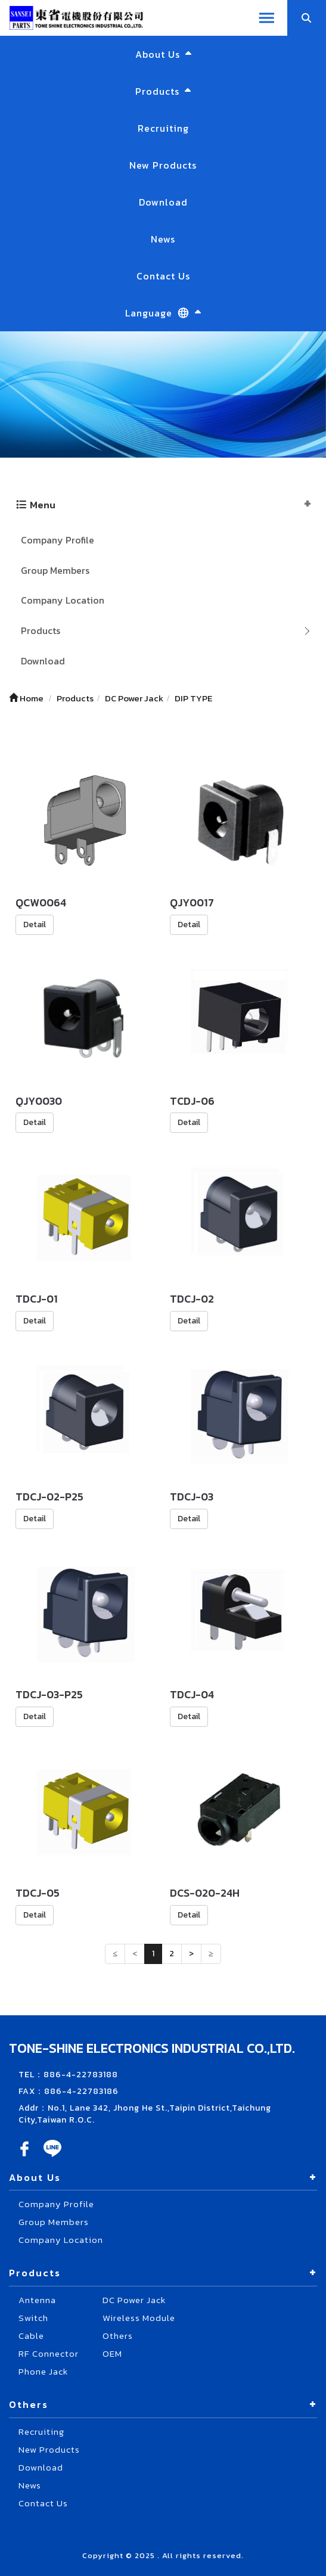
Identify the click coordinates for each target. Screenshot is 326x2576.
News (163, 239)
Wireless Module (139, 2318)
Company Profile (57, 540)
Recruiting (163, 128)
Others (118, 2335)
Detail (34, 924)
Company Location (62, 600)
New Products (163, 165)
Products (40, 630)
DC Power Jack (134, 2300)
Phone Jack (43, 2371)
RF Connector (48, 2353)
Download (163, 202)
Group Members (55, 570)
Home (26, 698)
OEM (112, 2353)
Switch (33, 2318)
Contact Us (163, 276)
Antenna (37, 2300)
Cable (31, 2335)
